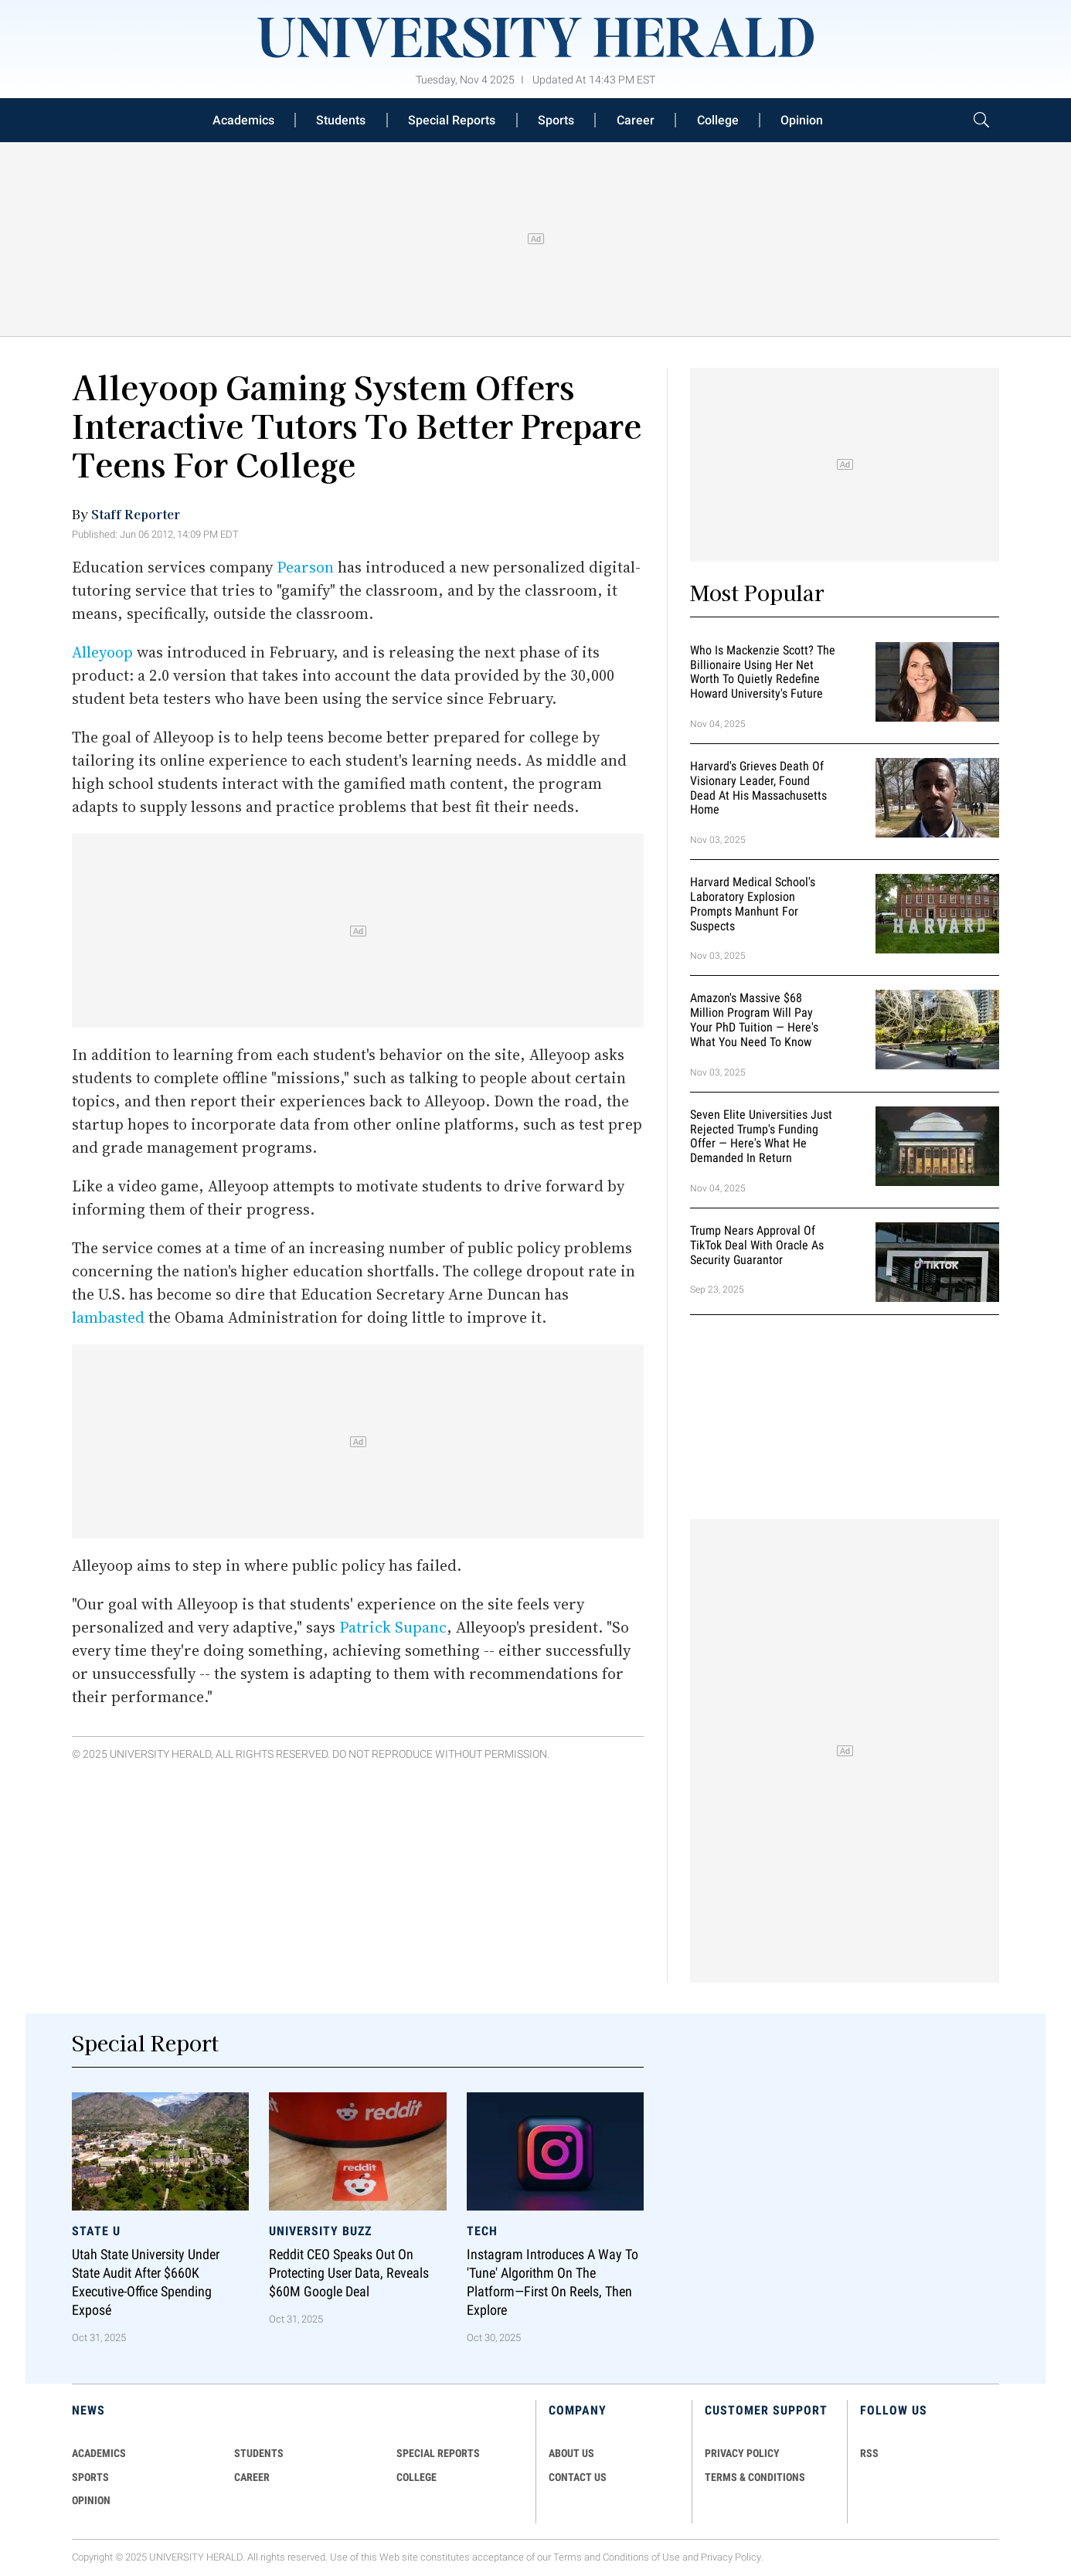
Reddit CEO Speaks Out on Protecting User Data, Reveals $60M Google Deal (349, 2273)
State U (96, 2231)
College (718, 120)
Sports (556, 120)
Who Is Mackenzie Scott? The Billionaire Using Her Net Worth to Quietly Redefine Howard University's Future (762, 672)
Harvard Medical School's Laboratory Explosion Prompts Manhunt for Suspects (752, 904)
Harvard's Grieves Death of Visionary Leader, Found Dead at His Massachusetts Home (758, 788)
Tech (482, 2231)
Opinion (801, 120)
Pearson (305, 567)
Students (341, 120)
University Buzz (320, 2231)
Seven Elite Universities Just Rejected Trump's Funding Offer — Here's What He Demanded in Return (761, 1136)
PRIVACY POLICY (742, 2453)
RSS (869, 2453)
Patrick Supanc (393, 1627)
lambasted (108, 1317)
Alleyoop (102, 652)
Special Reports (451, 120)
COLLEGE (416, 2477)
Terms (567, 2557)
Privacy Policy (731, 2557)
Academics (243, 120)
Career (635, 120)
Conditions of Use (641, 2557)
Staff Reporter (135, 514)
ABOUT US (571, 2453)
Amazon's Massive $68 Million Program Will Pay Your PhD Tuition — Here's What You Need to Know (754, 1020)
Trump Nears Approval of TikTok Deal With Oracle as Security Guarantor (757, 1245)
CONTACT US (578, 2477)
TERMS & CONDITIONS (755, 2477)
